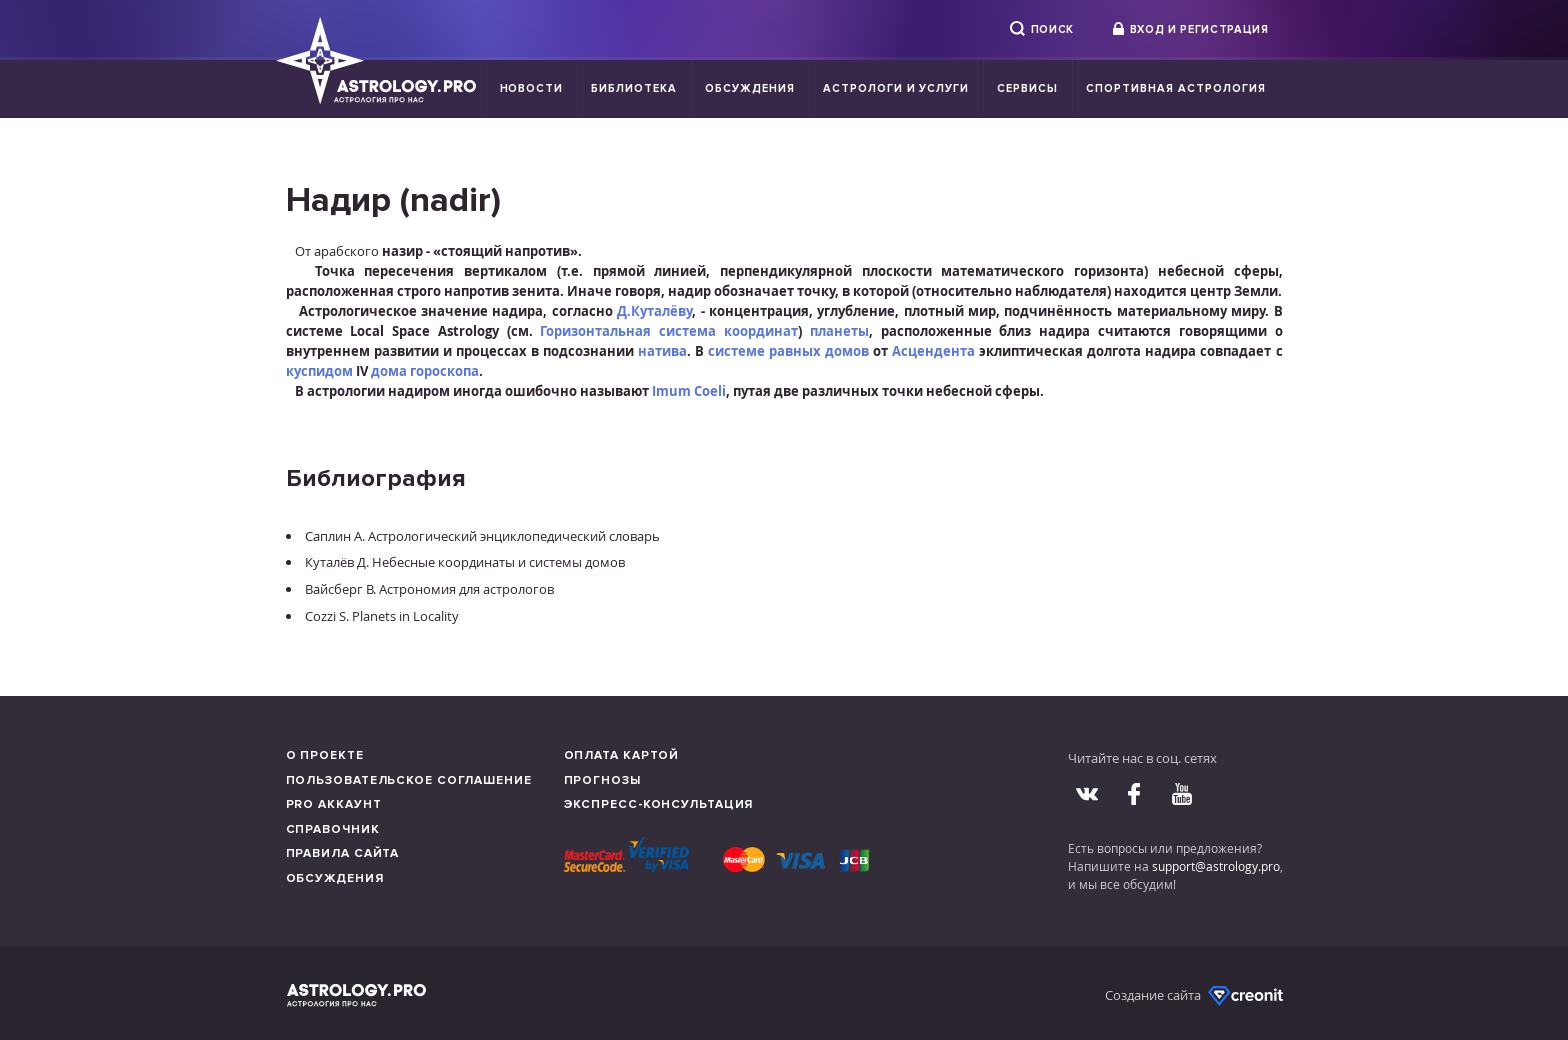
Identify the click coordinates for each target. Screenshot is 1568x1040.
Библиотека (634, 88)
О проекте (325, 755)
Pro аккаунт (334, 804)
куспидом (319, 371)
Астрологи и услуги (896, 88)
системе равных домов (788, 351)
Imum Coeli (689, 391)
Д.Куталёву (654, 311)
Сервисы (1027, 88)
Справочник (333, 829)
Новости (532, 88)
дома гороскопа (425, 371)
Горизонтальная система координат (669, 331)
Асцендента (933, 351)
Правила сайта (343, 853)
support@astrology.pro (1216, 866)
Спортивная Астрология (1175, 88)
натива (662, 351)
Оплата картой (622, 755)
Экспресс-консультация (659, 804)
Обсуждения (750, 88)
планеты (839, 331)
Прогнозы (602, 780)
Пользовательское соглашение (409, 780)
